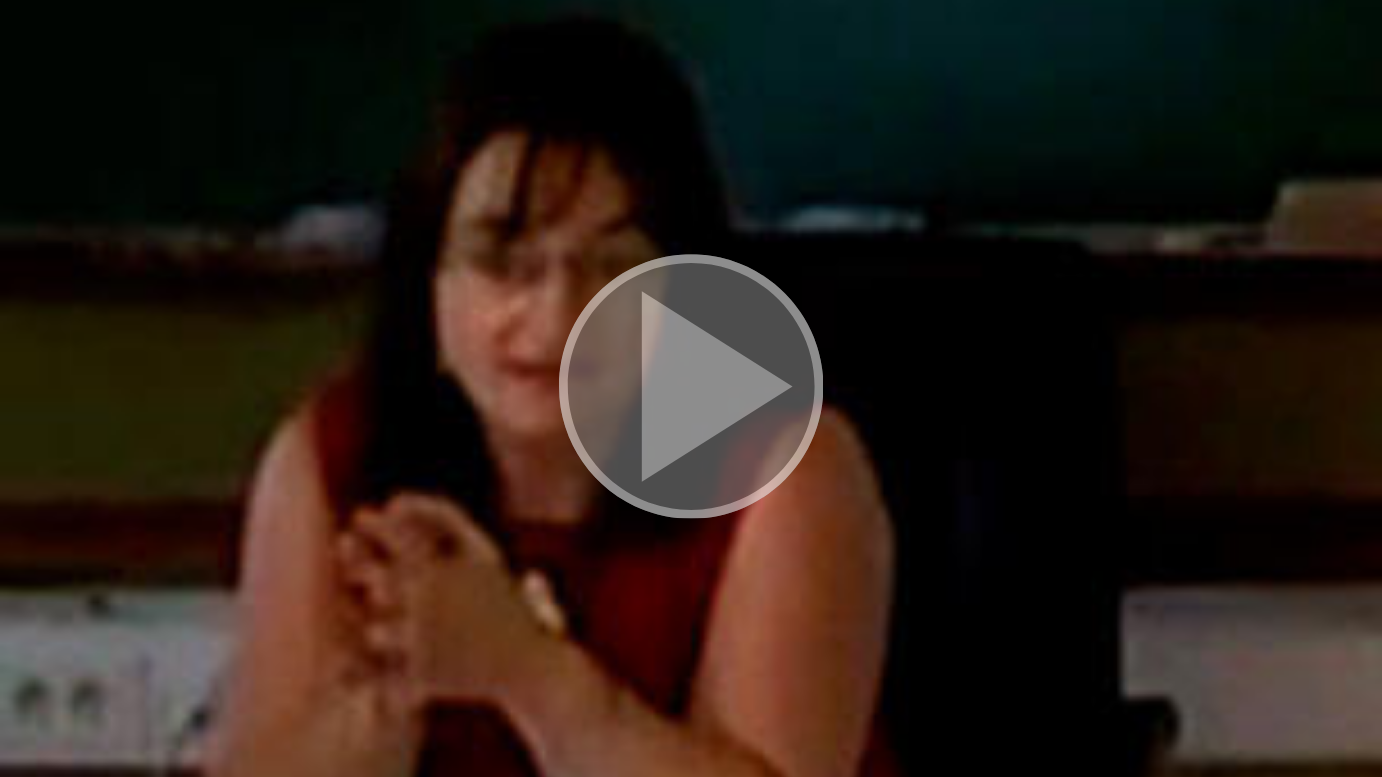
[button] (691, 388)
